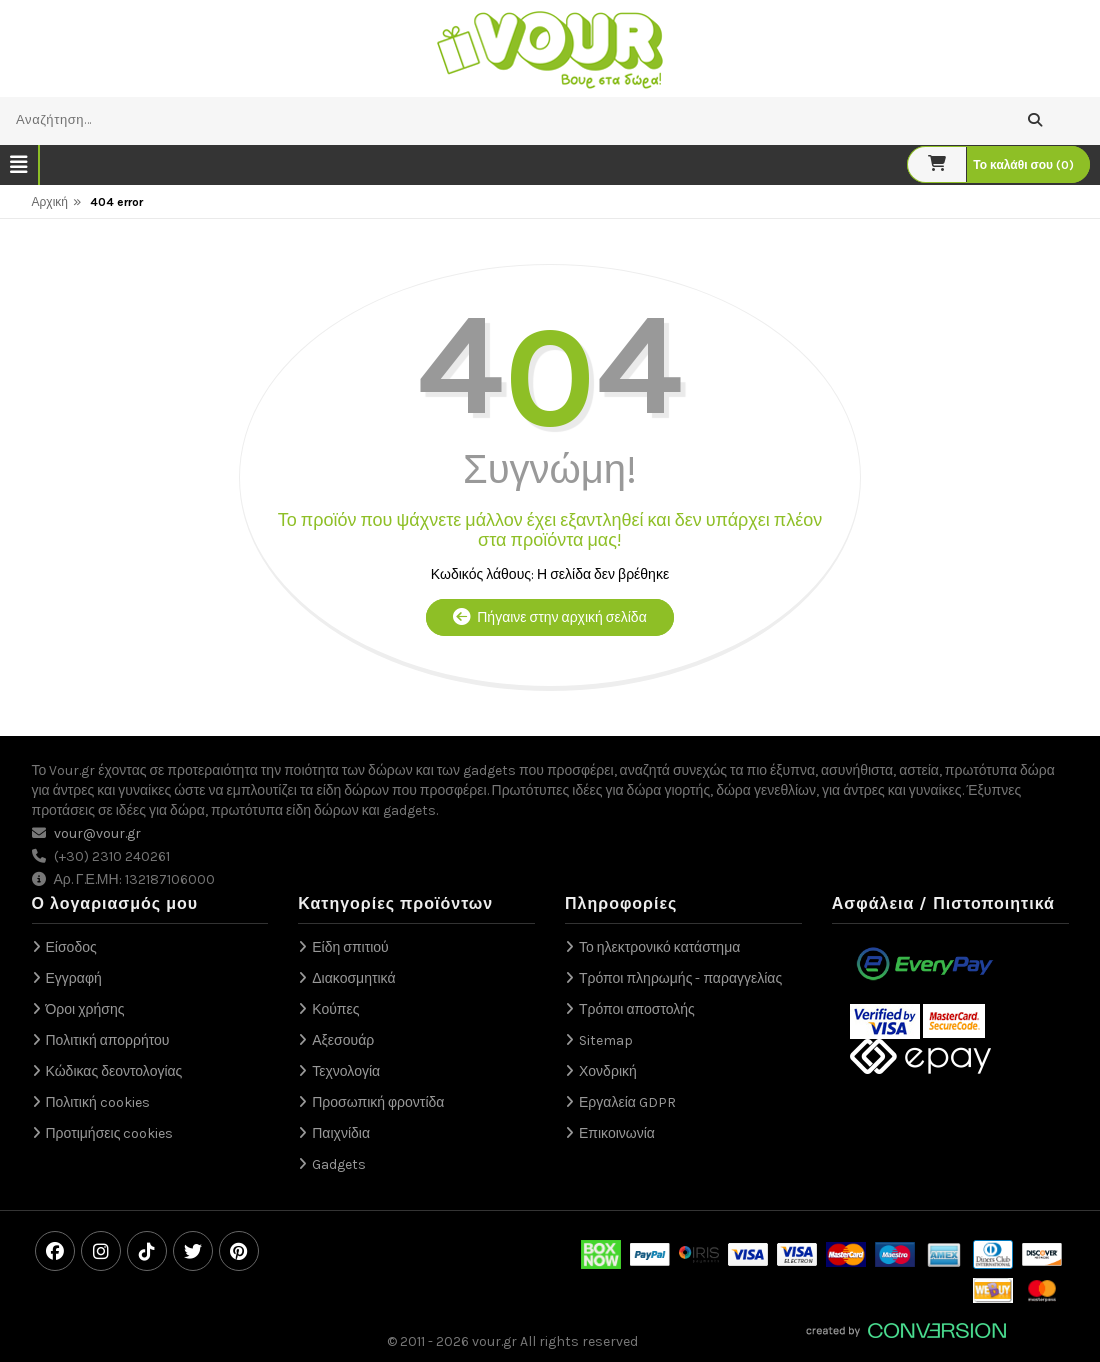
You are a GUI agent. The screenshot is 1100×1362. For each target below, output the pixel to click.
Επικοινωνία (617, 1133)
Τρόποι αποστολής (637, 1009)
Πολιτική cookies (98, 1102)
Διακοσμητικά (353, 978)
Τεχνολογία (346, 1071)
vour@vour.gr (97, 833)
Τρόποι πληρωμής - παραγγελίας (680, 978)
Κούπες (335, 1009)
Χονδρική (608, 1071)
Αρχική (50, 202)
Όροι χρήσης (85, 1009)
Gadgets (339, 1164)
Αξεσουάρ (343, 1040)
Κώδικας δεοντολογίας (114, 1071)
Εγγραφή (74, 978)
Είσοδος (71, 947)
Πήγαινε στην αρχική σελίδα (549, 617)
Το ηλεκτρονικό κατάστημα (659, 947)
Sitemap (606, 1040)
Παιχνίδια (341, 1133)
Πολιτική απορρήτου (108, 1040)
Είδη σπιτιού (350, 947)
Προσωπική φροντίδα (378, 1102)
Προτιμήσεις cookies (110, 1133)
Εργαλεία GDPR (627, 1102)
